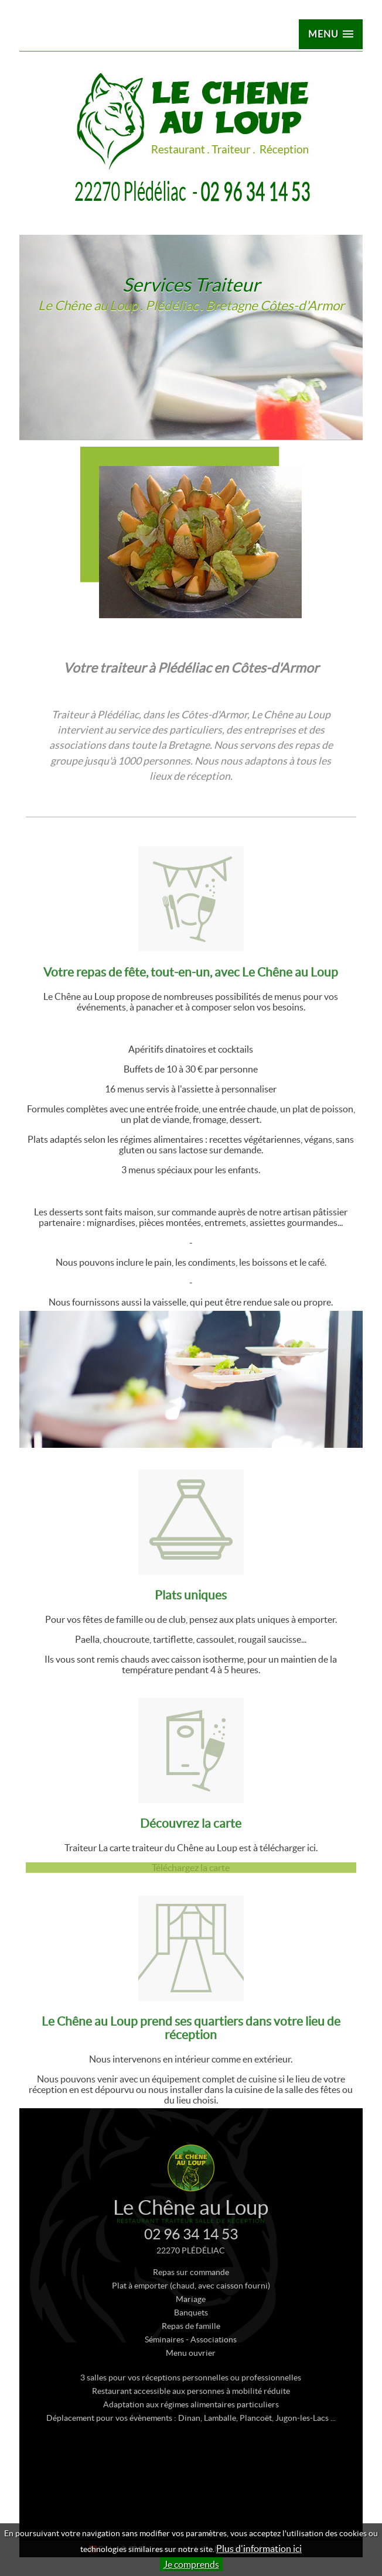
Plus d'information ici (259, 2548)
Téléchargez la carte (191, 1883)
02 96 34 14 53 (191, 2249)
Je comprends (191, 2564)
